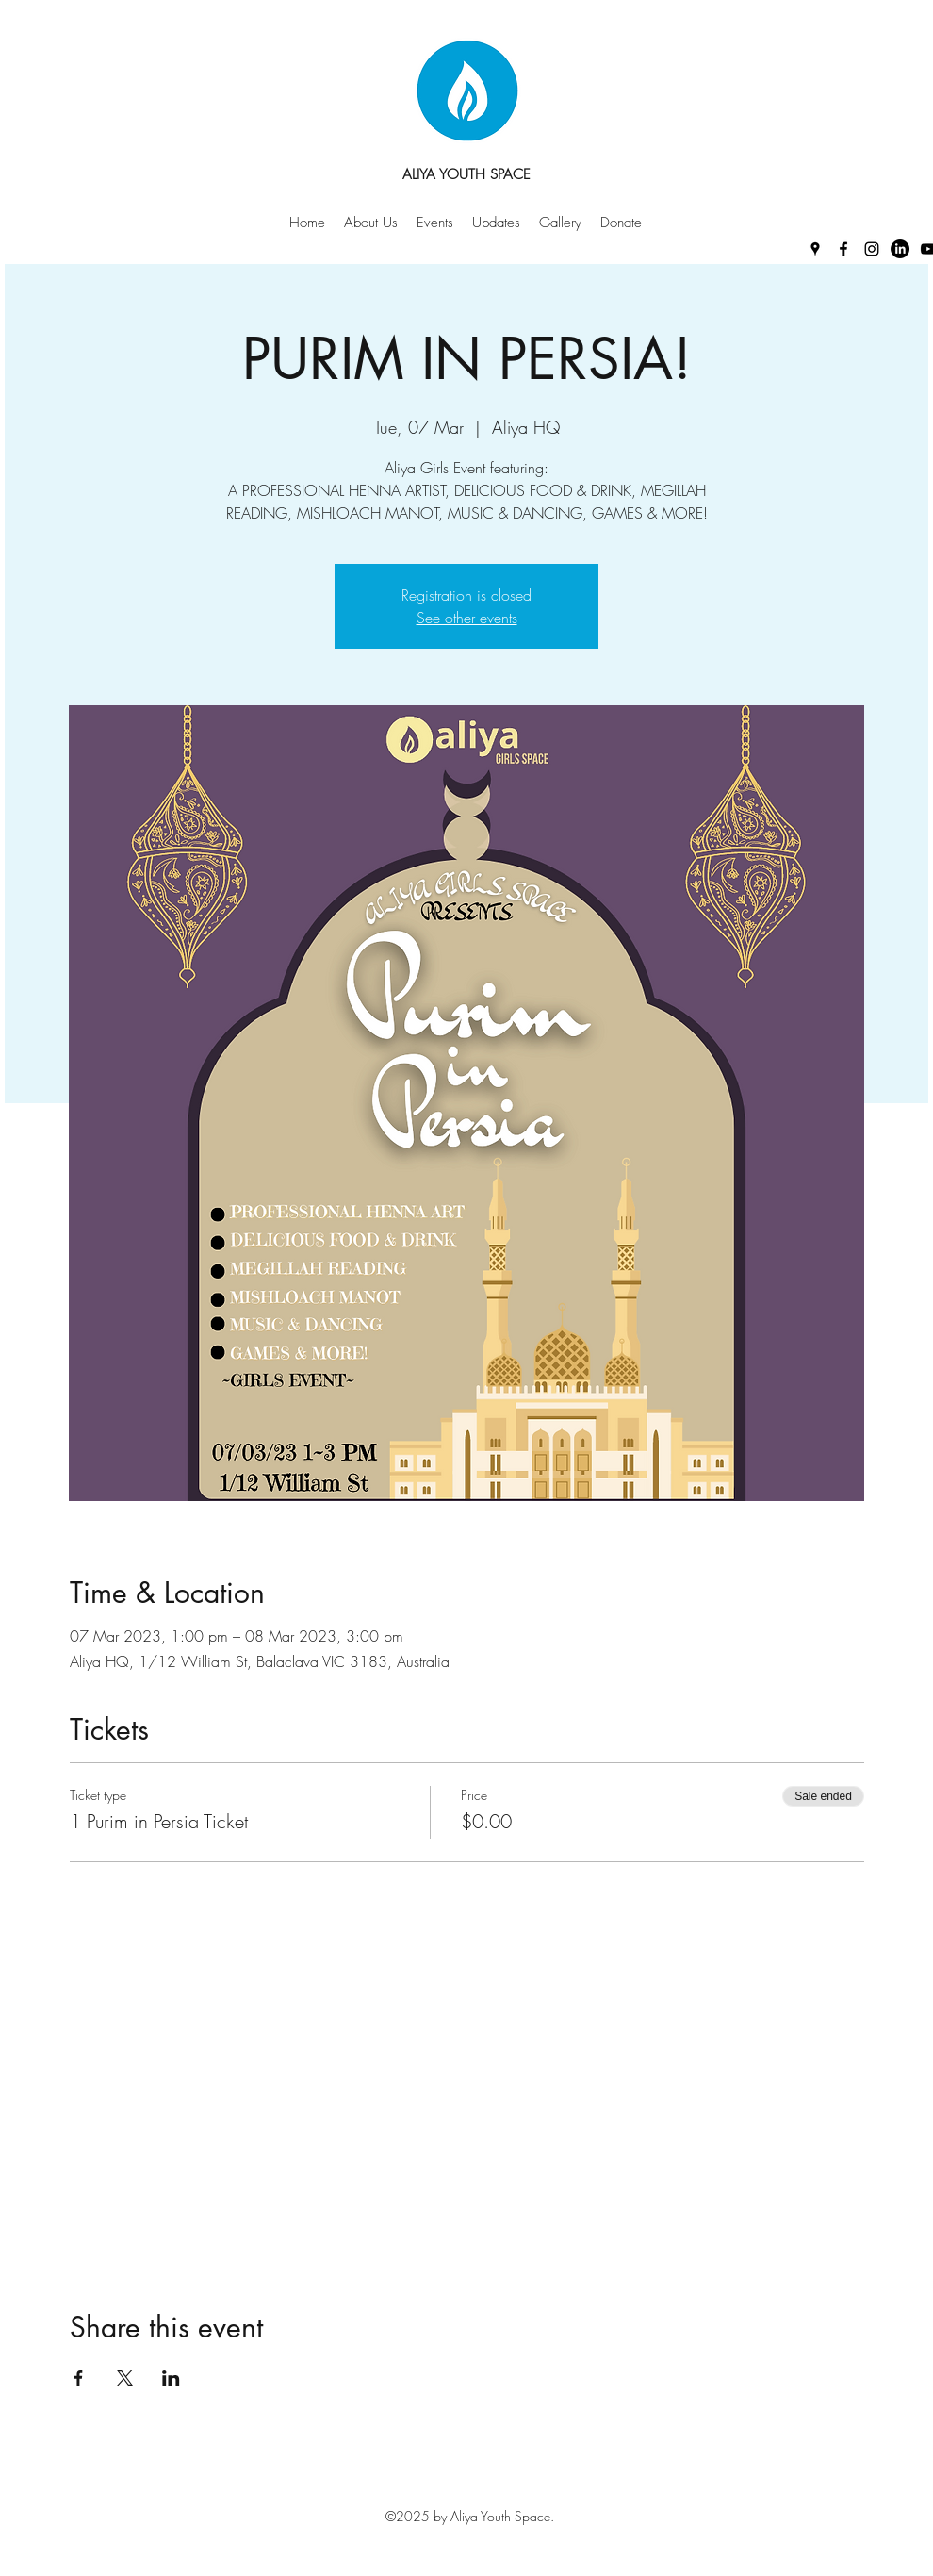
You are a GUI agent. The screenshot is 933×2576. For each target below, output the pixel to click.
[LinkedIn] (900, 248)
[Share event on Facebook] (79, 2378)
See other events (467, 617)
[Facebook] (843, 248)
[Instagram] (871, 248)
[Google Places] (815, 248)
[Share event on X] (125, 2378)
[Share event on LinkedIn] (171, 2378)
